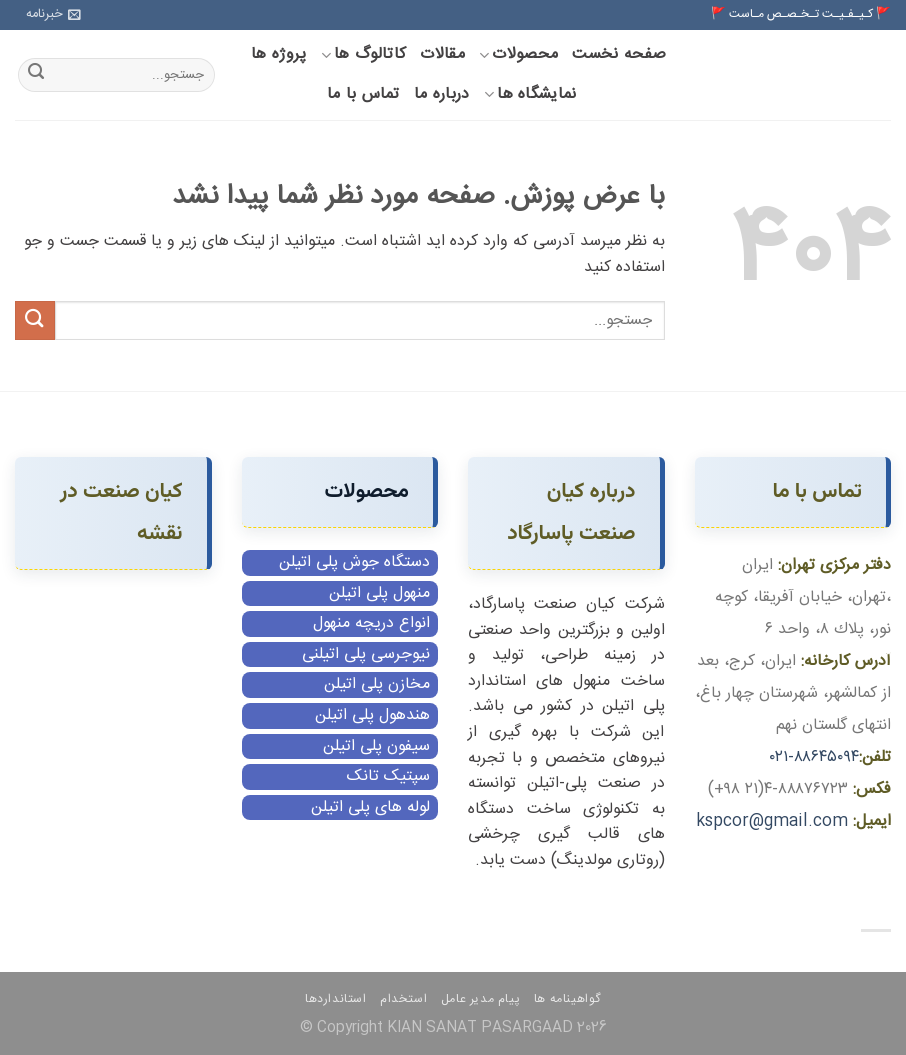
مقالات (442, 54)
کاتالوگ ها (364, 54)
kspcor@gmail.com (772, 821)
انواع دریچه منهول (371, 623)
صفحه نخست (619, 54)
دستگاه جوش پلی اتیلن (354, 562)
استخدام (403, 999)
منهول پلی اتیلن (379, 593)
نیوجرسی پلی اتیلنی (366, 654)
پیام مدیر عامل (481, 999)
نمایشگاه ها (530, 94)
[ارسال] (36, 75)
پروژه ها (279, 54)
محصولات (518, 54)
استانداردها (336, 999)
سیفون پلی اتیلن (376, 746)
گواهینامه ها (567, 999)
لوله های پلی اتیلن (370, 807)
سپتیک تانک (388, 776)
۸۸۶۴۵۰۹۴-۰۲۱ (814, 757)
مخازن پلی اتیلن (377, 684)
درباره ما (442, 94)
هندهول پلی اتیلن (372, 715)
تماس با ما (363, 94)
